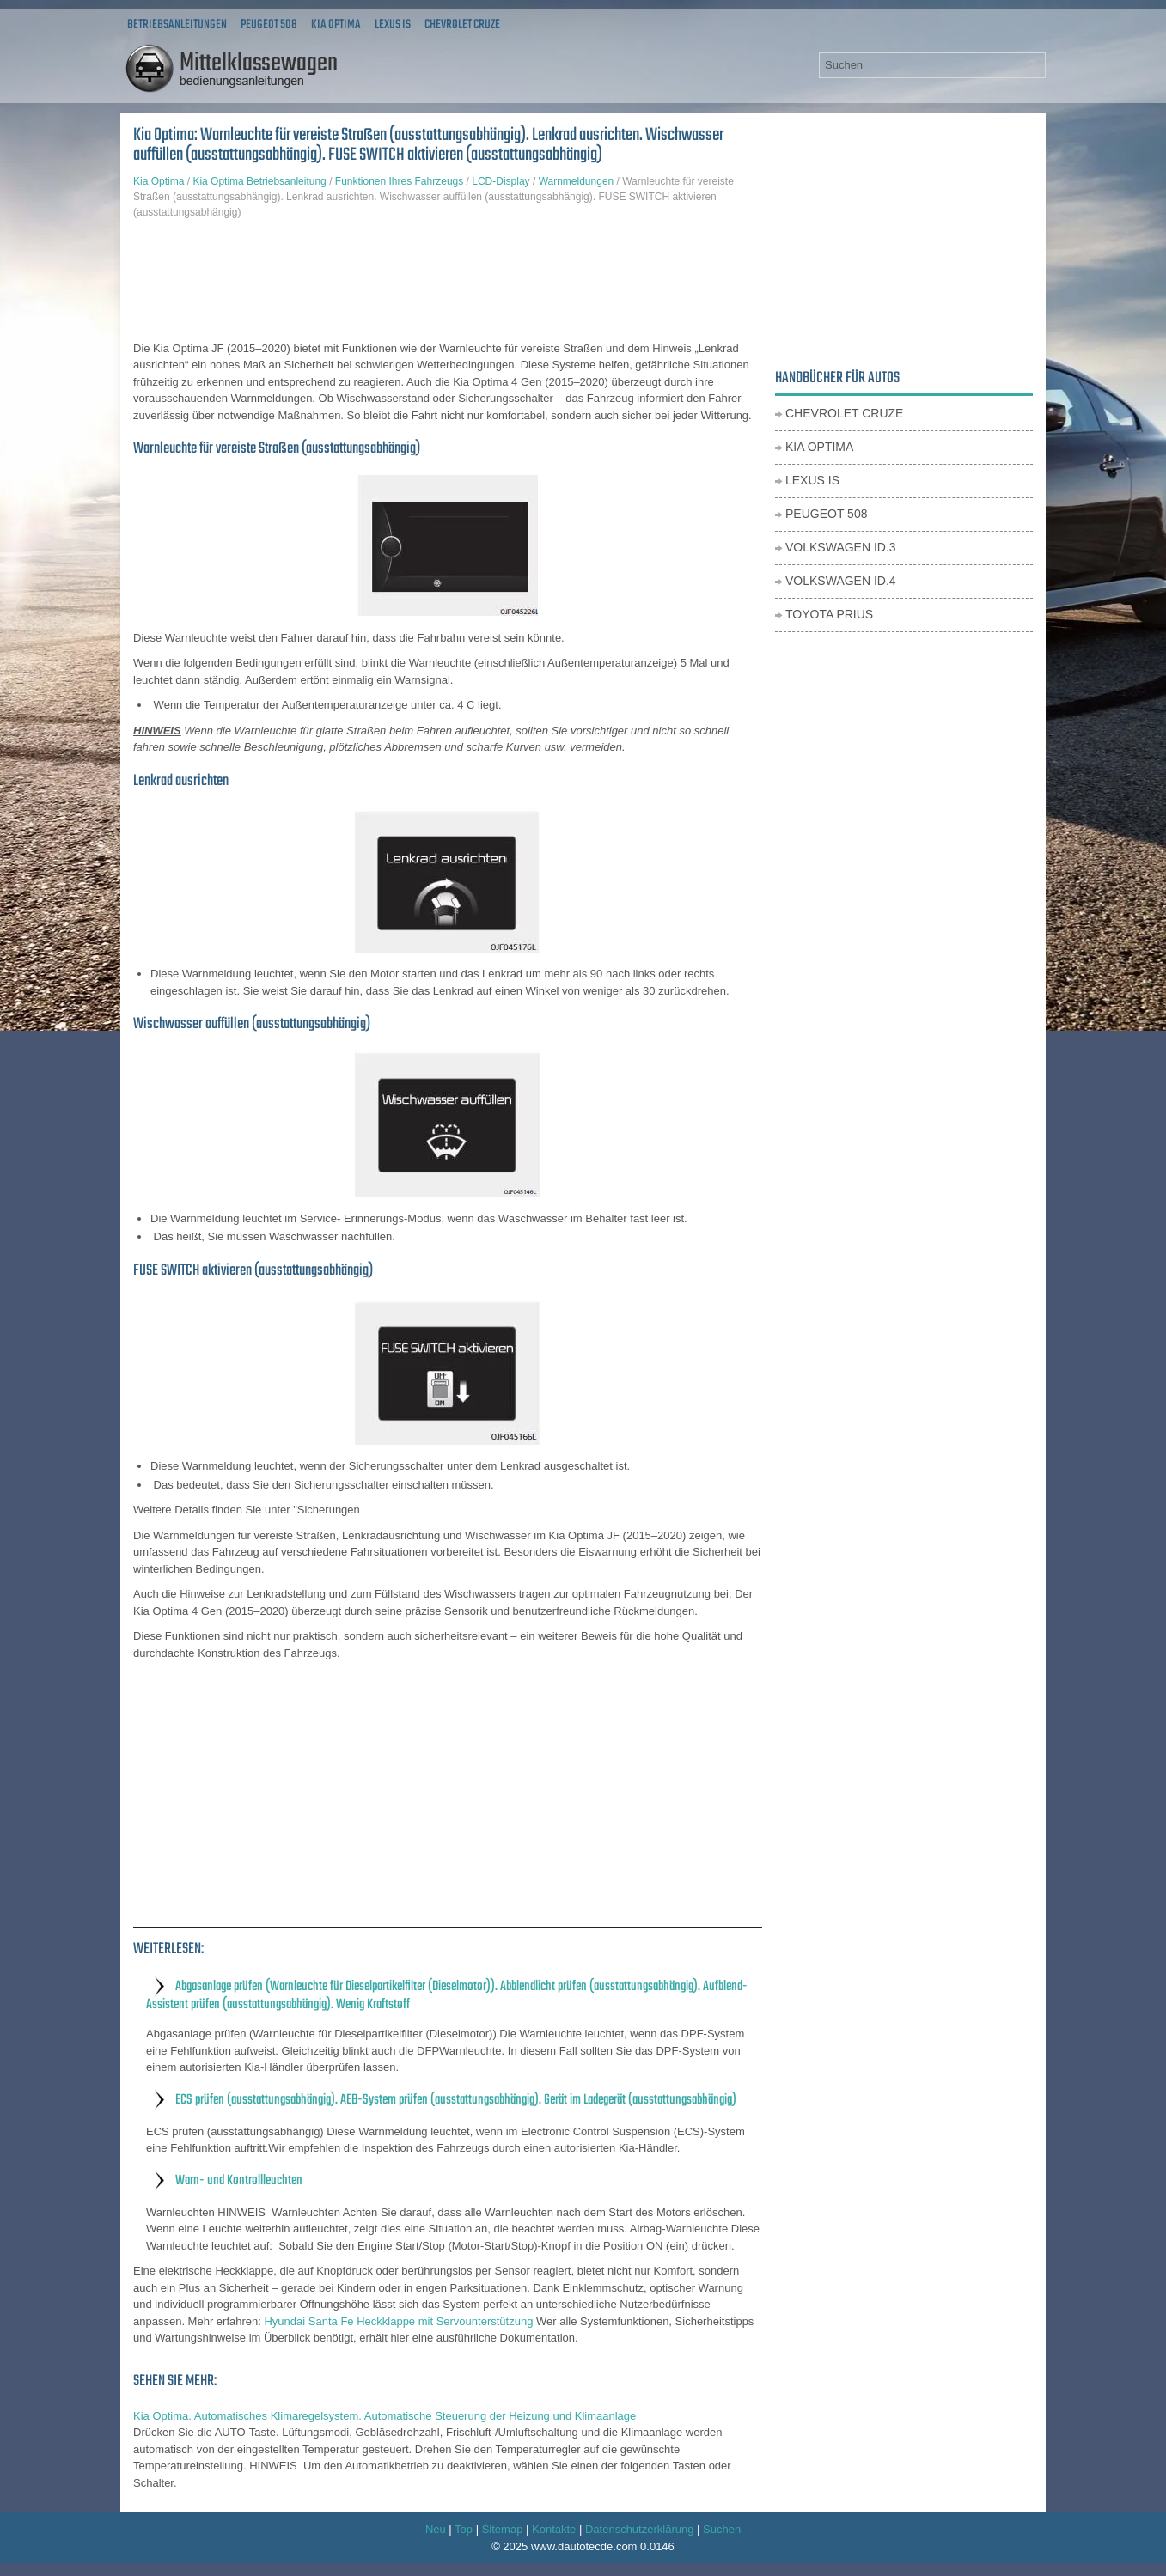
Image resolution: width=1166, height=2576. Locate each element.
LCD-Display (500, 181)
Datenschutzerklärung (639, 2529)
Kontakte (554, 2529)
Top (464, 2529)
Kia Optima (336, 25)
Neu (435, 2529)
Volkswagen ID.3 (840, 547)
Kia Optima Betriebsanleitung (259, 181)
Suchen (722, 2529)
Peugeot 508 (269, 25)
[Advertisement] (447, 280)
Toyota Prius (829, 614)
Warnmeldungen (576, 181)
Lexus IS (393, 25)
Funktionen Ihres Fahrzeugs (399, 181)
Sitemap (502, 2529)
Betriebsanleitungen (177, 25)
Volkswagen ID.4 (840, 581)
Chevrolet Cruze (462, 25)
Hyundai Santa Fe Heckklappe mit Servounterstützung (398, 2321)
